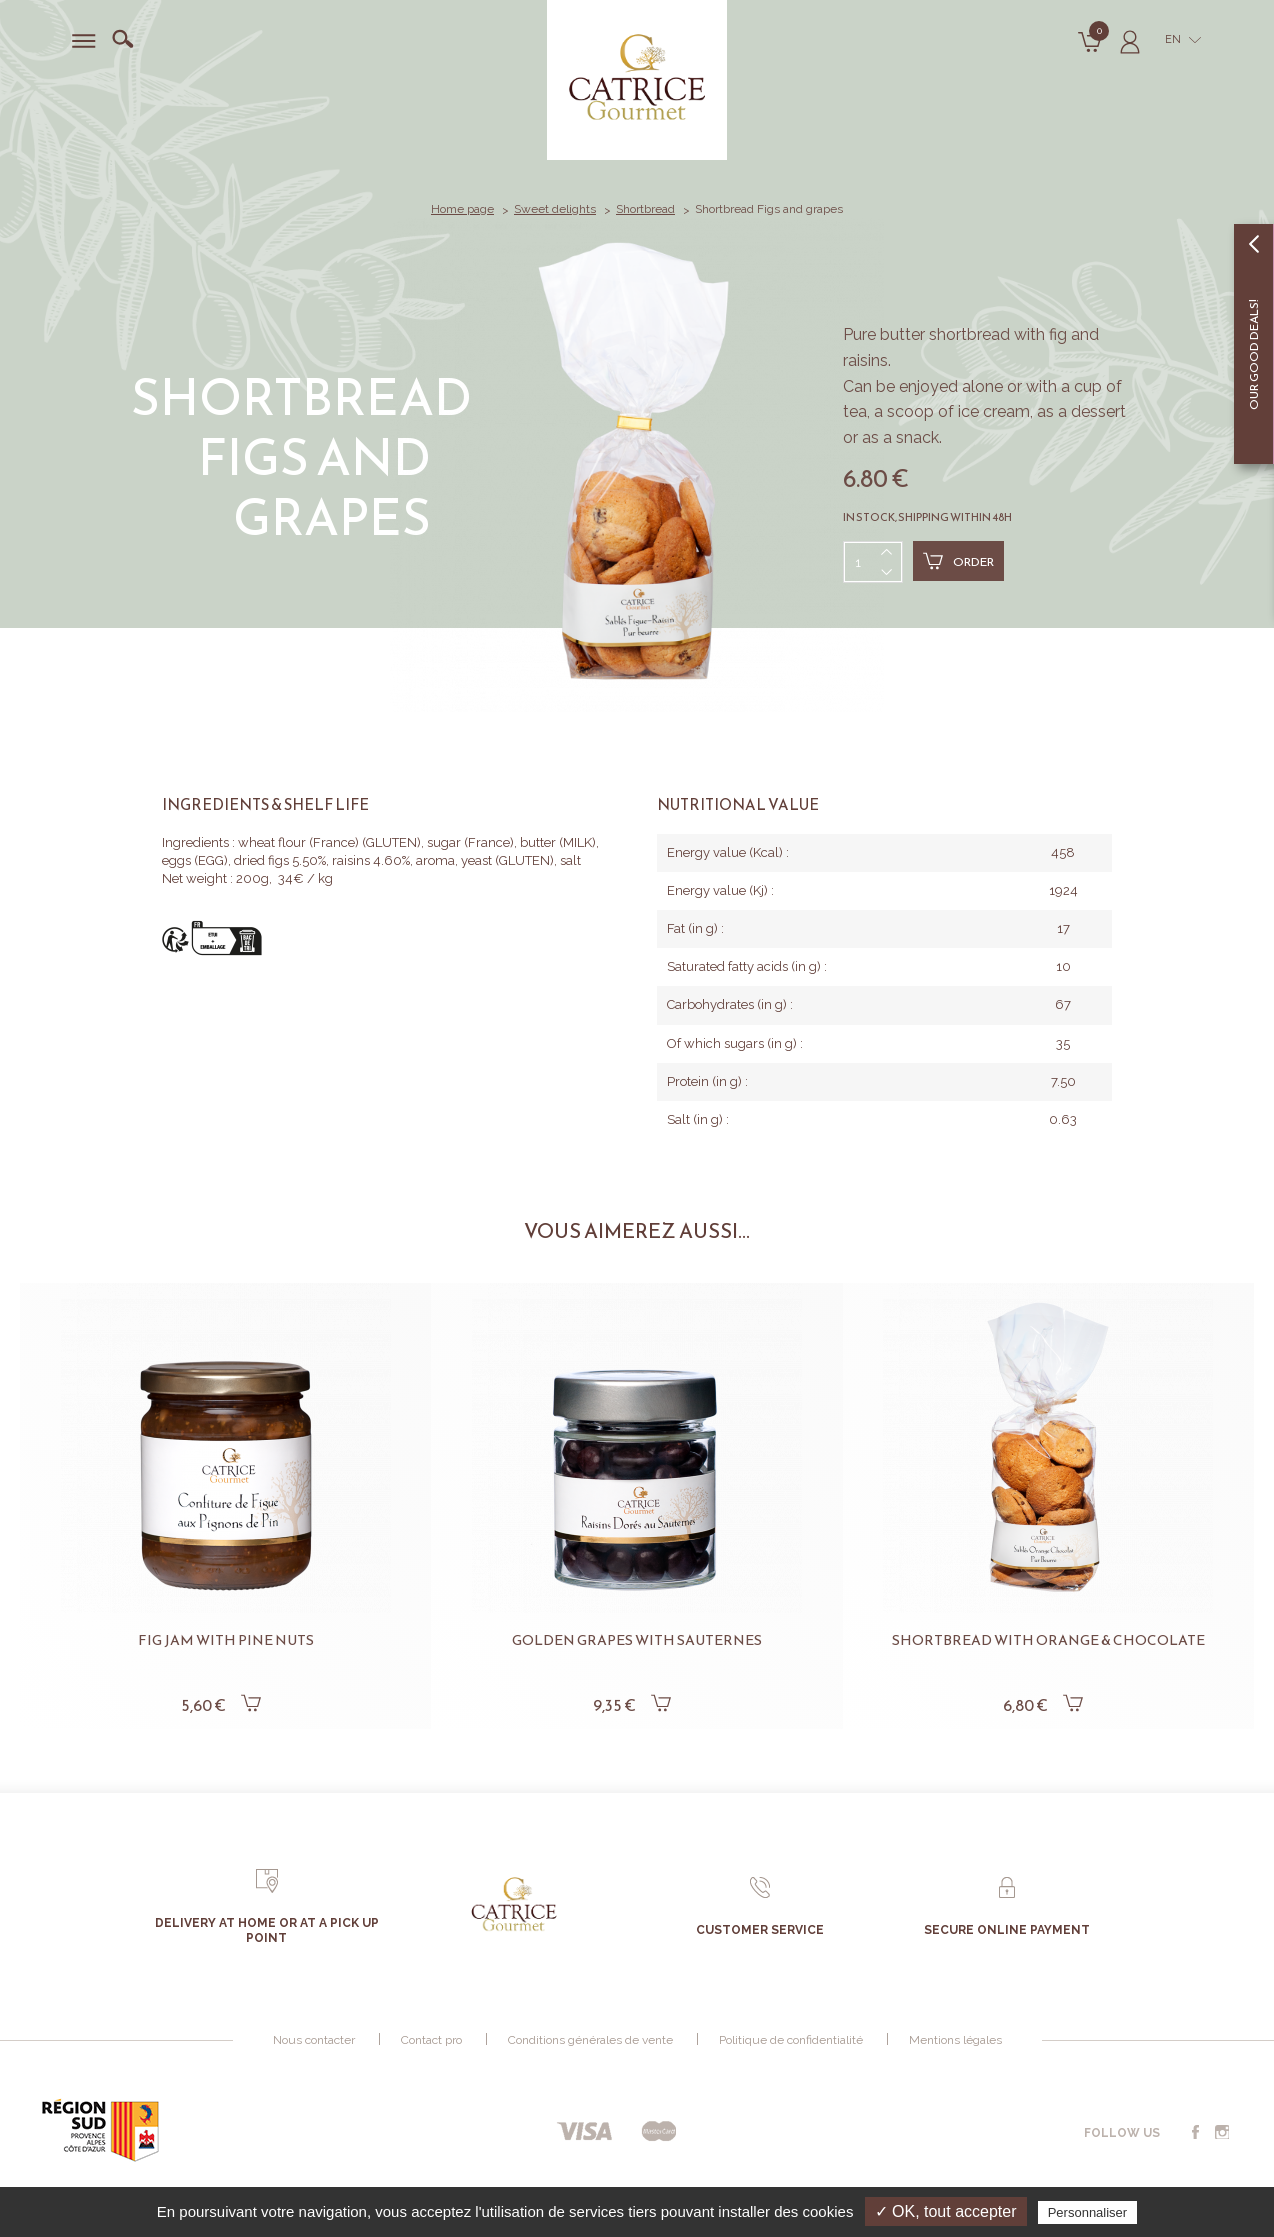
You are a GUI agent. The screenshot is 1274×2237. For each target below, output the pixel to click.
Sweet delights (555, 209)
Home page (462, 209)
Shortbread (645, 209)
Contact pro (431, 2040)
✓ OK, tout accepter (946, 2211)
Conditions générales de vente (590, 2040)
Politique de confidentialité (791, 2040)
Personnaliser (1088, 2212)
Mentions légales (955, 2040)
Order (958, 561)
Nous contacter (314, 2040)
